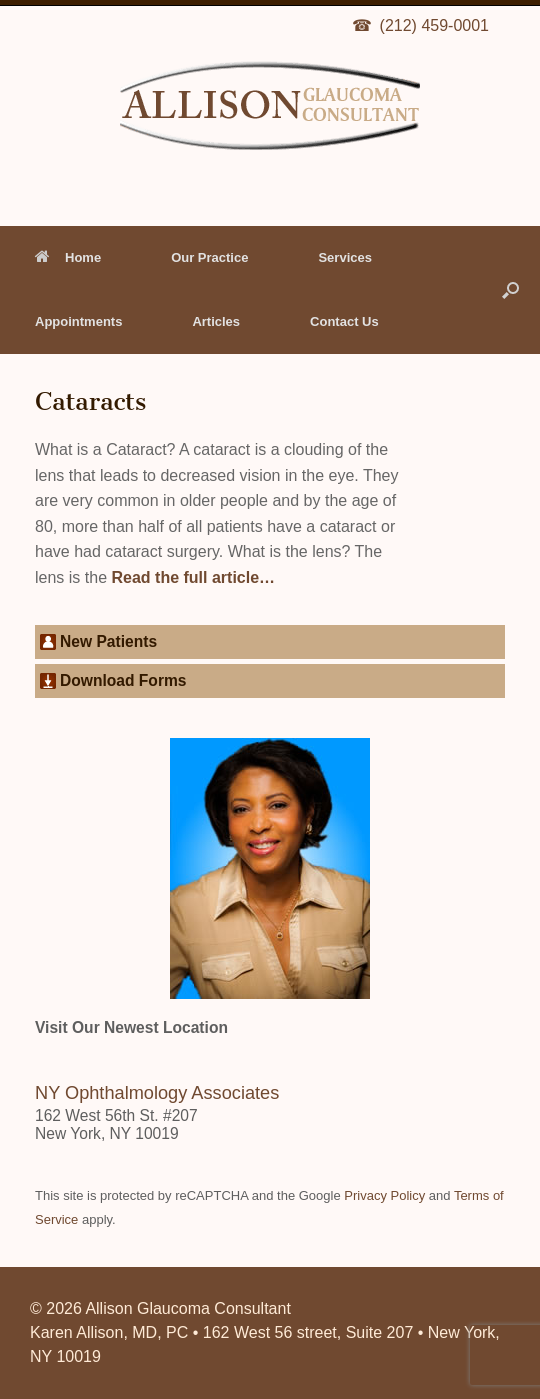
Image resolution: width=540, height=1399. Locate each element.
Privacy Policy (384, 1195)
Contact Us (344, 321)
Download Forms (123, 680)
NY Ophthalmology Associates (157, 1093)
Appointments (78, 321)
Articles (216, 321)
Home (68, 257)
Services (345, 257)
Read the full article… (191, 577)
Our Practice (209, 257)
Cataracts (90, 401)
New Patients (108, 641)
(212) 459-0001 (434, 25)
